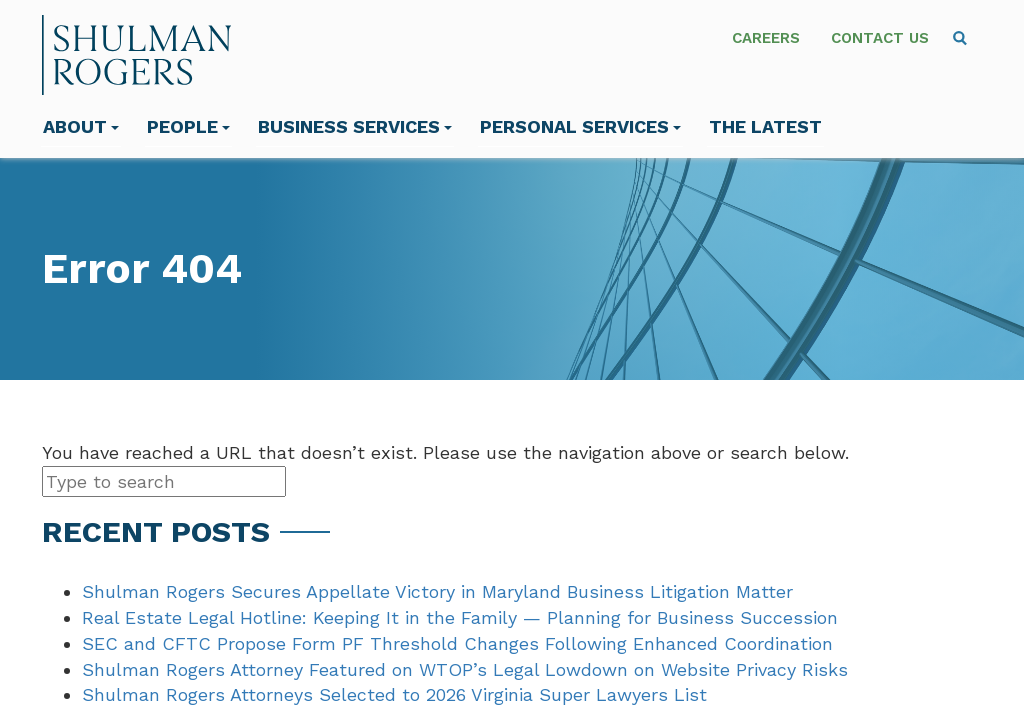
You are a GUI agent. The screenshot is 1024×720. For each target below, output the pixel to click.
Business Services (355, 126)
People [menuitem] (188, 126)
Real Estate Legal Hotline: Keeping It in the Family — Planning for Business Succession (460, 617)
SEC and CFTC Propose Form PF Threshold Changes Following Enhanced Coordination (457, 643)
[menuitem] (960, 38)
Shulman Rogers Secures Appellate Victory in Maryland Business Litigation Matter (437, 591)
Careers (766, 38)
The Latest (765, 126)
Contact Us (880, 38)
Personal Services (580, 126)
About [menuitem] (81, 126)
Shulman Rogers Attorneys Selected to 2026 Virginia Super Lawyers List (394, 694)
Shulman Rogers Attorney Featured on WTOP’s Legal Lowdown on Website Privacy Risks (465, 669)
